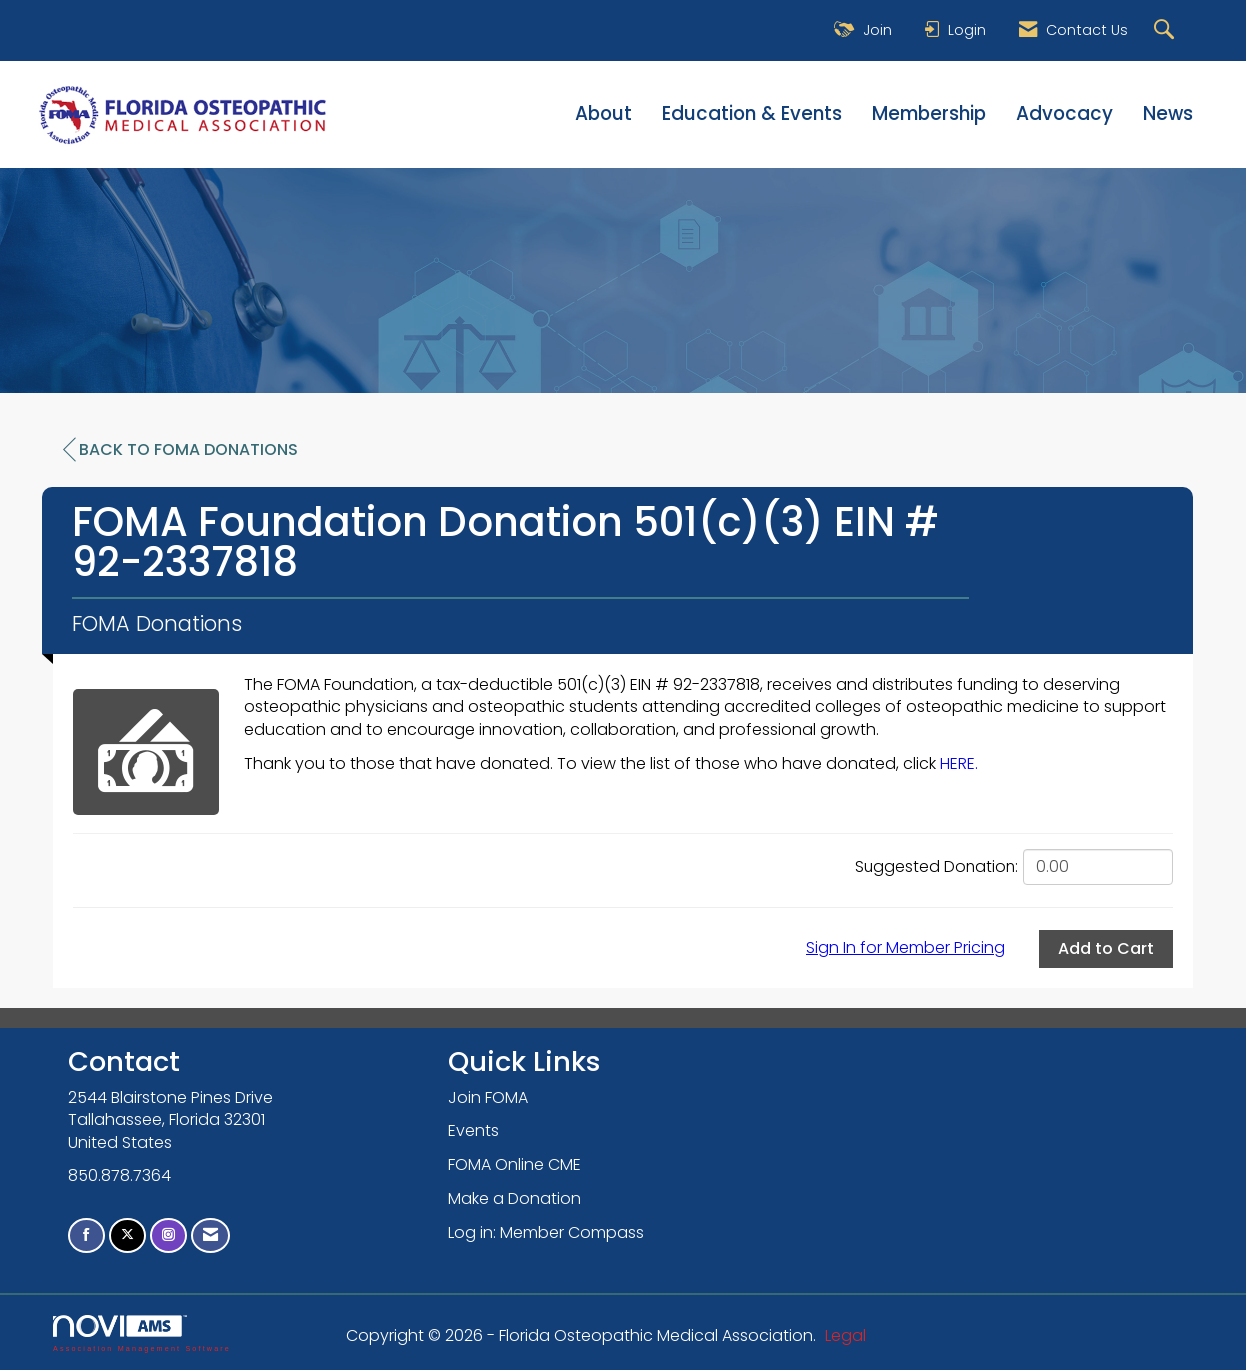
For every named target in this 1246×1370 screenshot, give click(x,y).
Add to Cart (1106, 948)
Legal (845, 1335)
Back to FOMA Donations (180, 450)
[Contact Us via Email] (210, 1235)
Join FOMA (488, 1097)
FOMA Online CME (514, 1164)
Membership (929, 114)
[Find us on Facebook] (86, 1235)
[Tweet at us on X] (127, 1235)
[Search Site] (1166, 30)
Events (473, 1130)
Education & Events (752, 114)
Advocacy (1064, 114)
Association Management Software (142, 1333)
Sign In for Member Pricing (905, 947)
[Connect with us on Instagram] (168, 1235)
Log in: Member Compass (546, 1232)
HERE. (959, 763)
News (1168, 114)
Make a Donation (514, 1198)
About (603, 114)
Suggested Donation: (936, 867)
